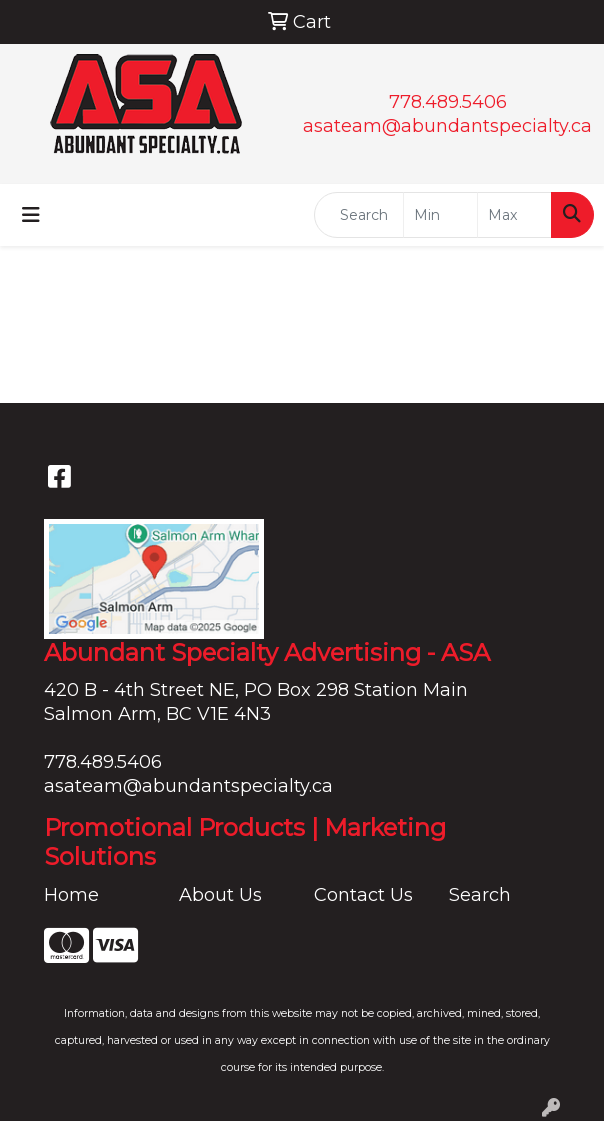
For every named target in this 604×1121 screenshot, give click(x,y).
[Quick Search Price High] (514, 215)
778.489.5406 (448, 102)
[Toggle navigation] (31, 215)
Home (71, 895)
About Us (220, 895)
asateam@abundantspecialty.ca (447, 126)
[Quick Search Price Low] (440, 215)
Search (480, 895)
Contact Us (363, 895)
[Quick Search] (359, 215)
